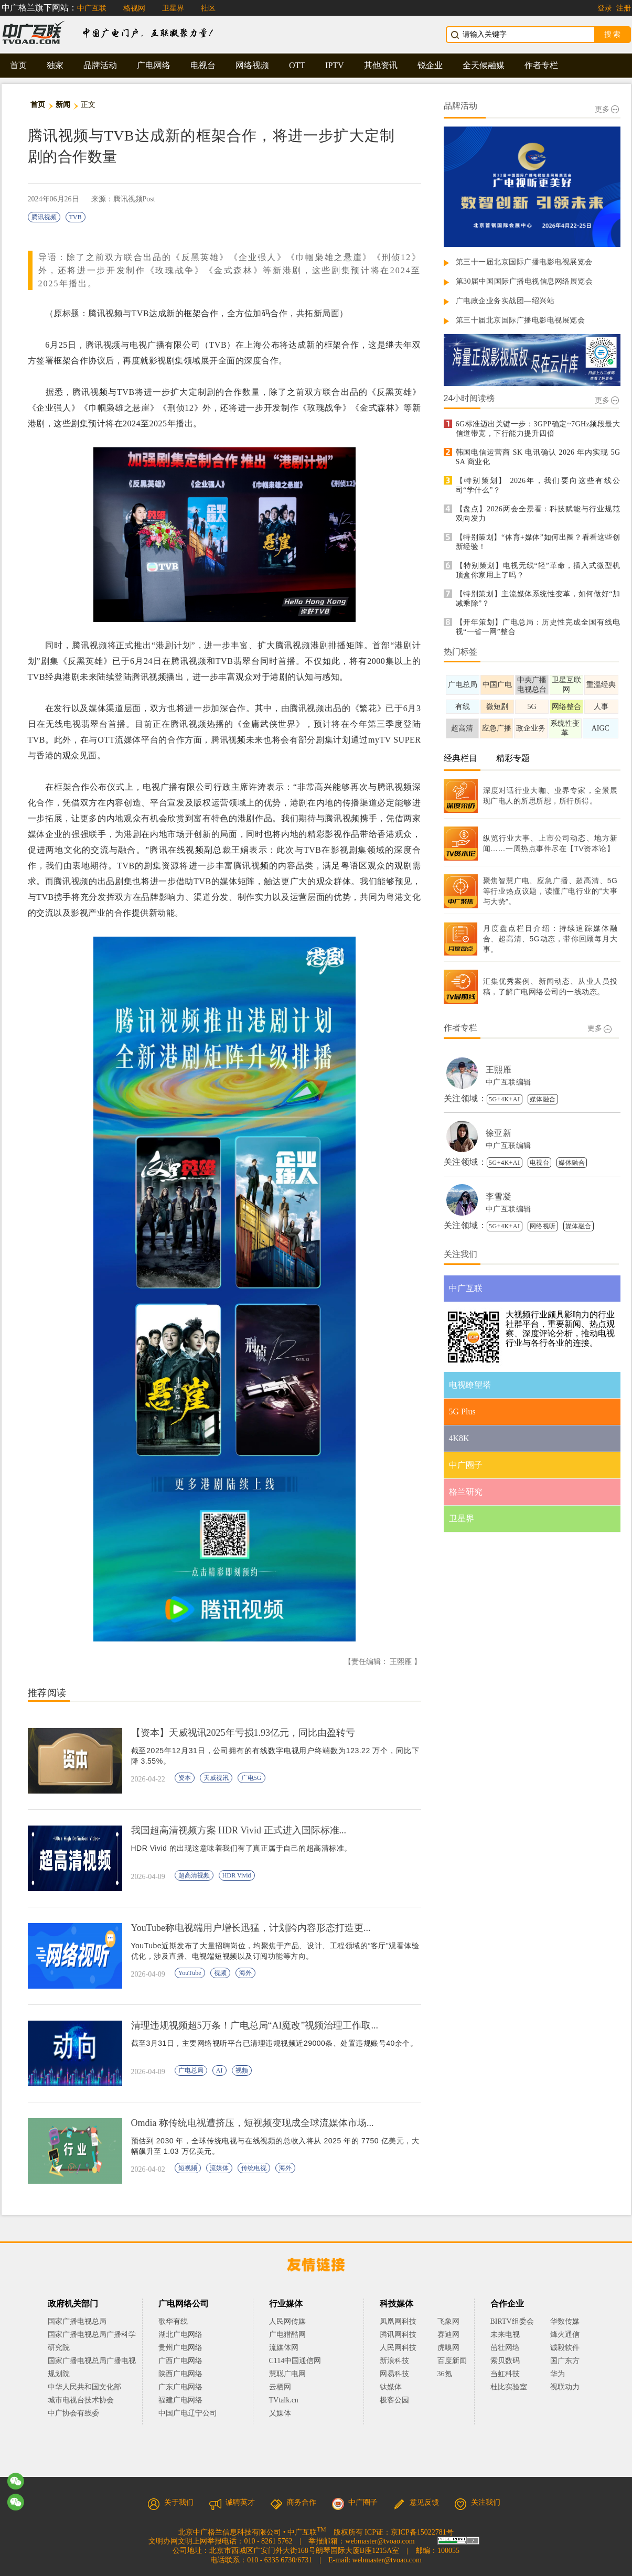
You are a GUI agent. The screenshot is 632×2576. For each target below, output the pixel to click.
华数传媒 (565, 2321)
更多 (607, 109)
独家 (55, 65)
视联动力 (565, 2387)
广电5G (251, 1777)
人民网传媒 (287, 2321)
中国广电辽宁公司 (187, 2413)
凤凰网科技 (398, 2321)
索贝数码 (505, 2361)
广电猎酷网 (287, 2334)
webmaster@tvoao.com (379, 2541)
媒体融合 (543, 1099)
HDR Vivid (236, 1875)
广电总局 (190, 2070)
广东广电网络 (180, 2387)
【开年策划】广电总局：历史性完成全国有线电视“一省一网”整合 (538, 627)
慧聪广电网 (287, 2374)
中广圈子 (354, 2502)
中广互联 (91, 8)
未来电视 (505, 2334)
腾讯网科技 (398, 2334)
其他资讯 (381, 65)
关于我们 (170, 2502)
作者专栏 (541, 65)
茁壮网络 (505, 2348)
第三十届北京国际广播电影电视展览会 (520, 320)
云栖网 (280, 2387)
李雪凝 (499, 1196)
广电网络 (153, 65)
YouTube (189, 1973)
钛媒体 (391, 2387)
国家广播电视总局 (77, 2321)
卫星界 (173, 8)
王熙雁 (499, 1069)
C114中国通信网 (295, 2361)
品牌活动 (100, 65)
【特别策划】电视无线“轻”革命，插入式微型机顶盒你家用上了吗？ (538, 570)
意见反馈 (416, 2502)
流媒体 (219, 2168)
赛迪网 (448, 2334)
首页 (18, 65)
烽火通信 (565, 2334)
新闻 (63, 105)
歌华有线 (173, 2321)
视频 (220, 1973)
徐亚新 (499, 1133)
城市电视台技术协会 (81, 2400)
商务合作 (293, 2502)
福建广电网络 (180, 2400)
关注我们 (477, 2502)
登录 (604, 8)
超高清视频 (194, 1875)
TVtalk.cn (283, 2400)
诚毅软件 (565, 2348)
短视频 (187, 2168)
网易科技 (394, 2374)
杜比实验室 (508, 2387)
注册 (623, 8)
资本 (184, 1777)
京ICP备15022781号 (422, 2532)
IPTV (334, 65)
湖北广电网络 (180, 2334)
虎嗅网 (448, 2348)
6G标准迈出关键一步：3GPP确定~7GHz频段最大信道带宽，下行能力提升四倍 (538, 428)
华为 (565, 2374)
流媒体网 (283, 2348)
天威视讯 (216, 1777)
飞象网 (448, 2321)
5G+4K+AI (504, 1099)
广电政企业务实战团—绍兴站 (505, 301)
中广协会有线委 (73, 2413)
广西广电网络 (180, 2361)
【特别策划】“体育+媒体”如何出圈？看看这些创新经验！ (538, 542)
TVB (75, 217)
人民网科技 (398, 2348)
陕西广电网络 (180, 2374)
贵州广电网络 (180, 2348)
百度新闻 (452, 2361)
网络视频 (252, 65)
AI (219, 2070)
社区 (208, 8)
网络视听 (543, 1226)
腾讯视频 (44, 217)
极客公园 (394, 2400)
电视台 (203, 65)
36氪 (444, 2374)
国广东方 (565, 2361)
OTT (297, 65)
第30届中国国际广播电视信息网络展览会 (524, 281)
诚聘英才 (232, 2502)
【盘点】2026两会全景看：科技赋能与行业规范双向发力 (538, 513)
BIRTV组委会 (512, 2321)
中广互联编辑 (508, 1082)
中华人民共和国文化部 (84, 2387)
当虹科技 (505, 2374)
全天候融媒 (484, 65)
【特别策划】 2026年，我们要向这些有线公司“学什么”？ (538, 485)
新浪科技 (394, 2361)
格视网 (134, 8)
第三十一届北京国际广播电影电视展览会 (524, 262)
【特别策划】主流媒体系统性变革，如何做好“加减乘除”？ (538, 598)
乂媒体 (280, 2413)
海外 (245, 1973)
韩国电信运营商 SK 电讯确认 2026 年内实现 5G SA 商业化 (538, 457)
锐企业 (430, 65)
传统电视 (253, 2168)
